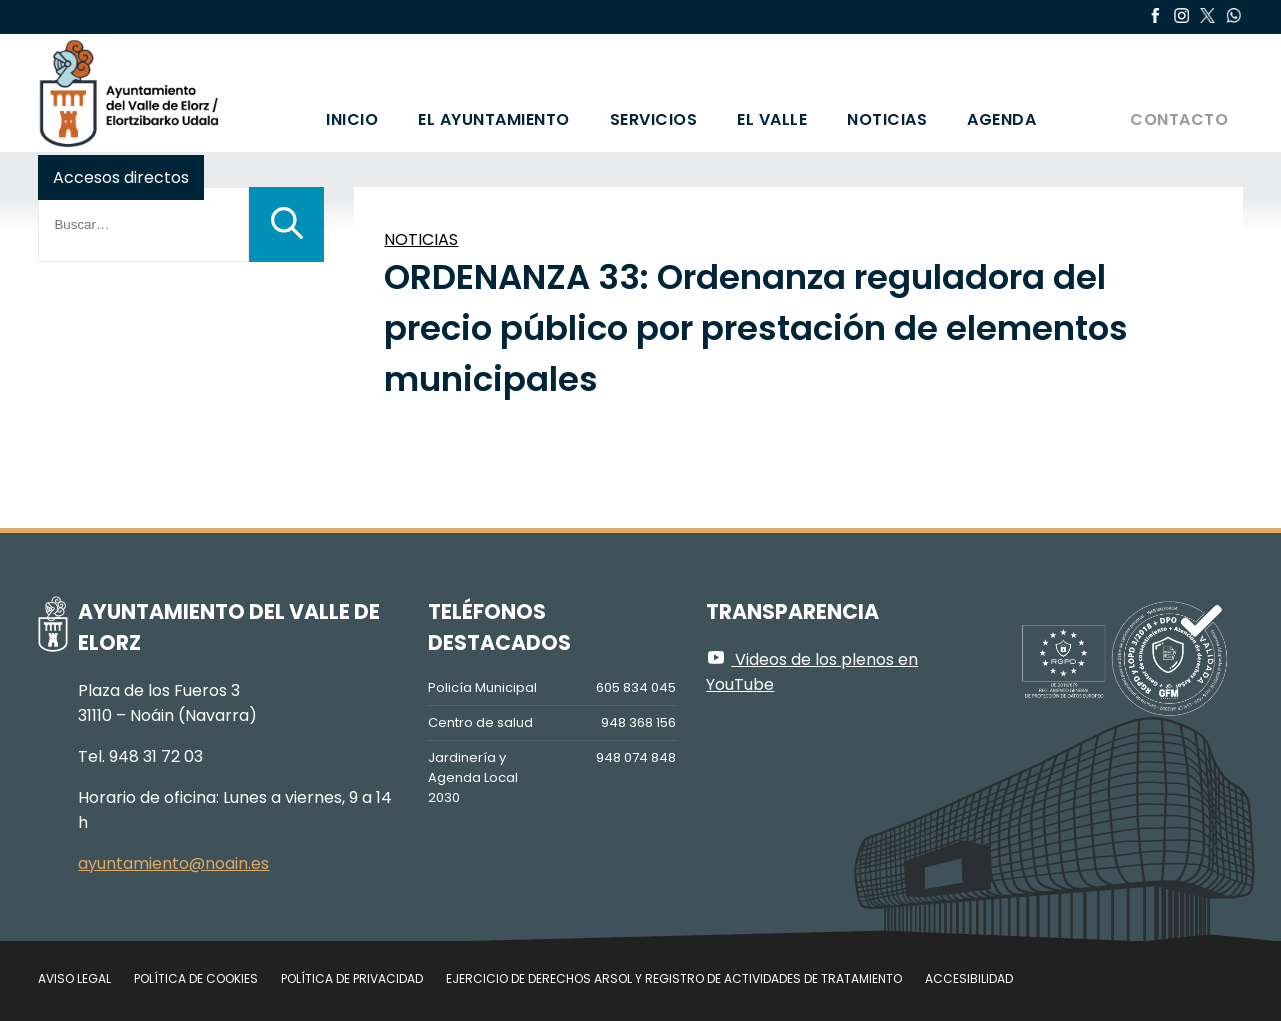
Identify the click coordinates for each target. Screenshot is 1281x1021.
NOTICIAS (421, 239)
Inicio (352, 119)
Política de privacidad (352, 978)
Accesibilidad (969, 978)
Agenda (1001, 119)
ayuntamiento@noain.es (173, 863)
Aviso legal (74, 978)
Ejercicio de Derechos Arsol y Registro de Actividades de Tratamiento (674, 978)
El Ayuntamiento (494, 119)
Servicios (654, 119)
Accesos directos (121, 177)
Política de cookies (196, 978)
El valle (772, 119)
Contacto (1179, 119)
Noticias (887, 119)
